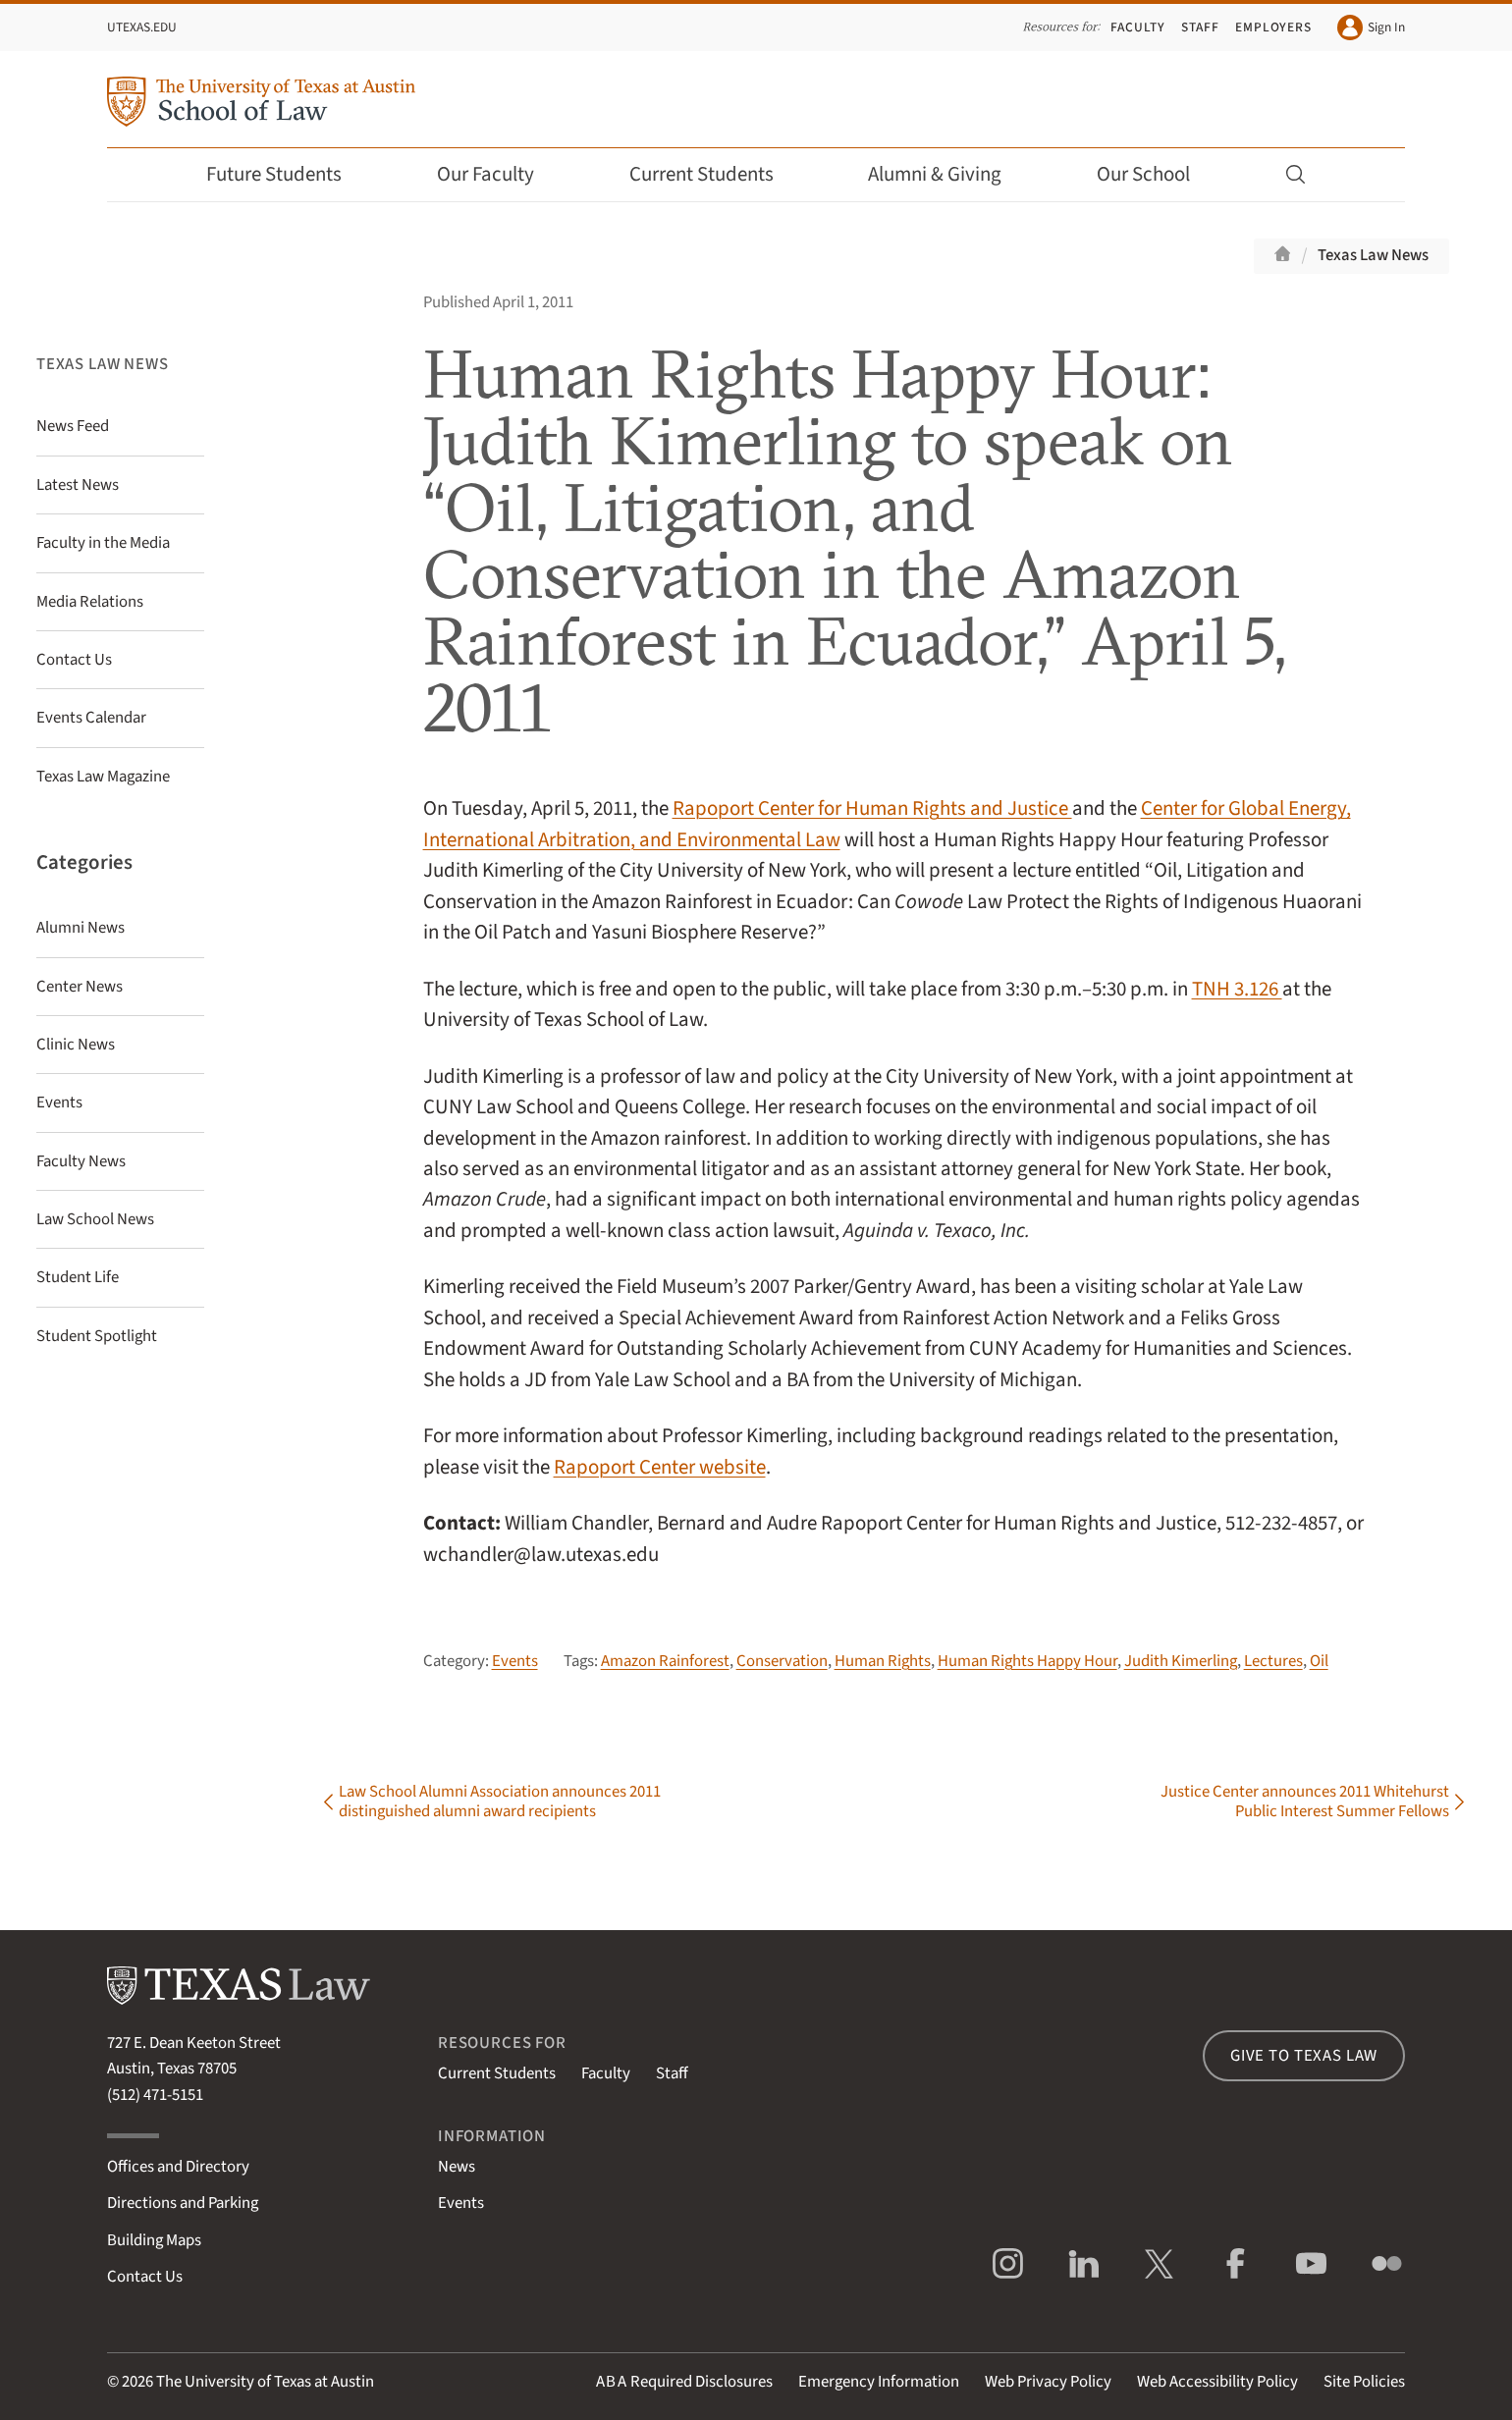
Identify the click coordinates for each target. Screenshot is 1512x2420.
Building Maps (154, 2240)
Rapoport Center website (660, 1467)
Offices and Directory (178, 2166)
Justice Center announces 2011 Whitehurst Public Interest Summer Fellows (1305, 1801)
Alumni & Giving (948, 174)
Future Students (287, 174)
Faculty (1137, 27)
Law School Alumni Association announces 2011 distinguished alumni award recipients (500, 1801)
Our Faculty (499, 174)
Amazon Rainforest (665, 1661)
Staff (1200, 27)
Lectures (1273, 1661)
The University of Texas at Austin (265, 2381)
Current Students (714, 174)
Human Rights (883, 1661)
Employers (1273, 27)
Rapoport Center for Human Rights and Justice (872, 808)
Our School (1156, 174)
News (456, 2166)
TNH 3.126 (1237, 989)
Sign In (1371, 27)
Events (515, 1661)
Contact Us (145, 2276)
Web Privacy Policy (1048, 2381)
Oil (1319, 1661)
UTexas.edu (142, 27)
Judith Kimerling (1180, 1661)
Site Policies (1364, 2381)
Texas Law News (1373, 255)
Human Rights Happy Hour (1027, 1661)
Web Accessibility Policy (1217, 2381)
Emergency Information (878, 2381)
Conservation (782, 1661)
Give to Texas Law (1303, 2056)
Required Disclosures (684, 2381)
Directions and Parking (182, 2203)
